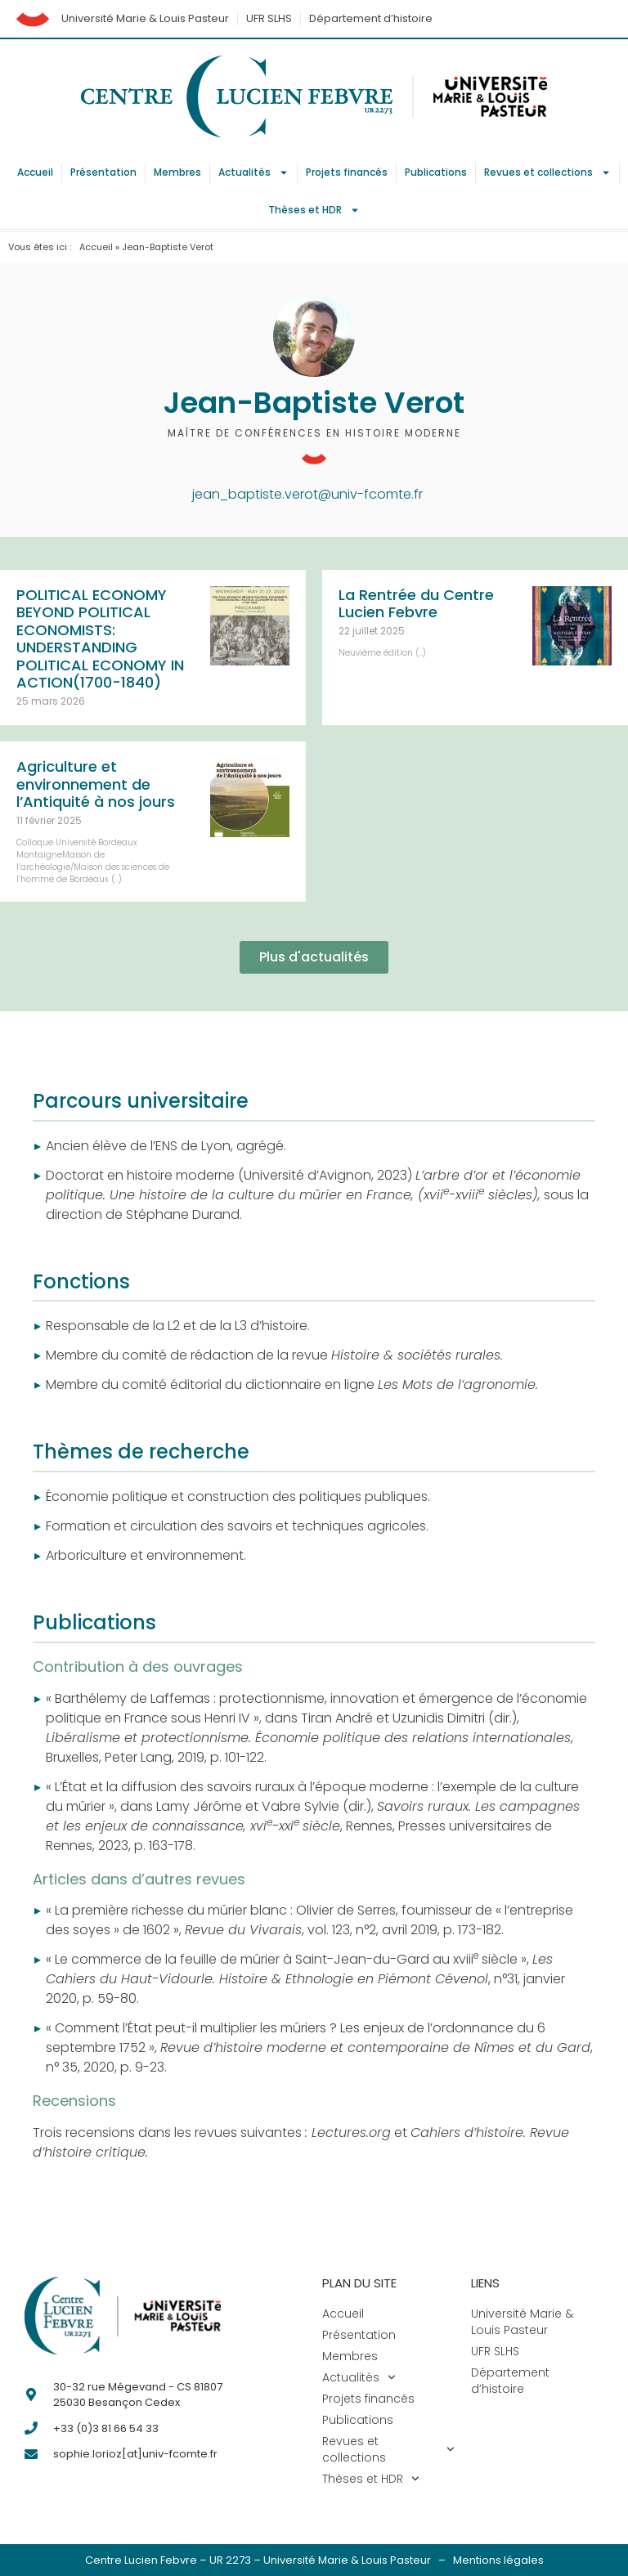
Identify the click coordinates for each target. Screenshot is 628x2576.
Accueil (35, 172)
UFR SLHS (269, 18)
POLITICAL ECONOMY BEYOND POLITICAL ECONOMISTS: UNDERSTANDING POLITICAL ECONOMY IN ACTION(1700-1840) (100, 639)
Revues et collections (547, 172)
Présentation (103, 172)
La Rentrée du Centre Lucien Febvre (416, 604)
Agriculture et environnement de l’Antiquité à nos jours (95, 784)
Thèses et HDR (314, 210)
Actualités (253, 172)
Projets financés (347, 172)
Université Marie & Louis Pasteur (145, 18)
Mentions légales (498, 2560)
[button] (314, 957)
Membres (177, 172)
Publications (436, 172)
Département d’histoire (371, 18)
